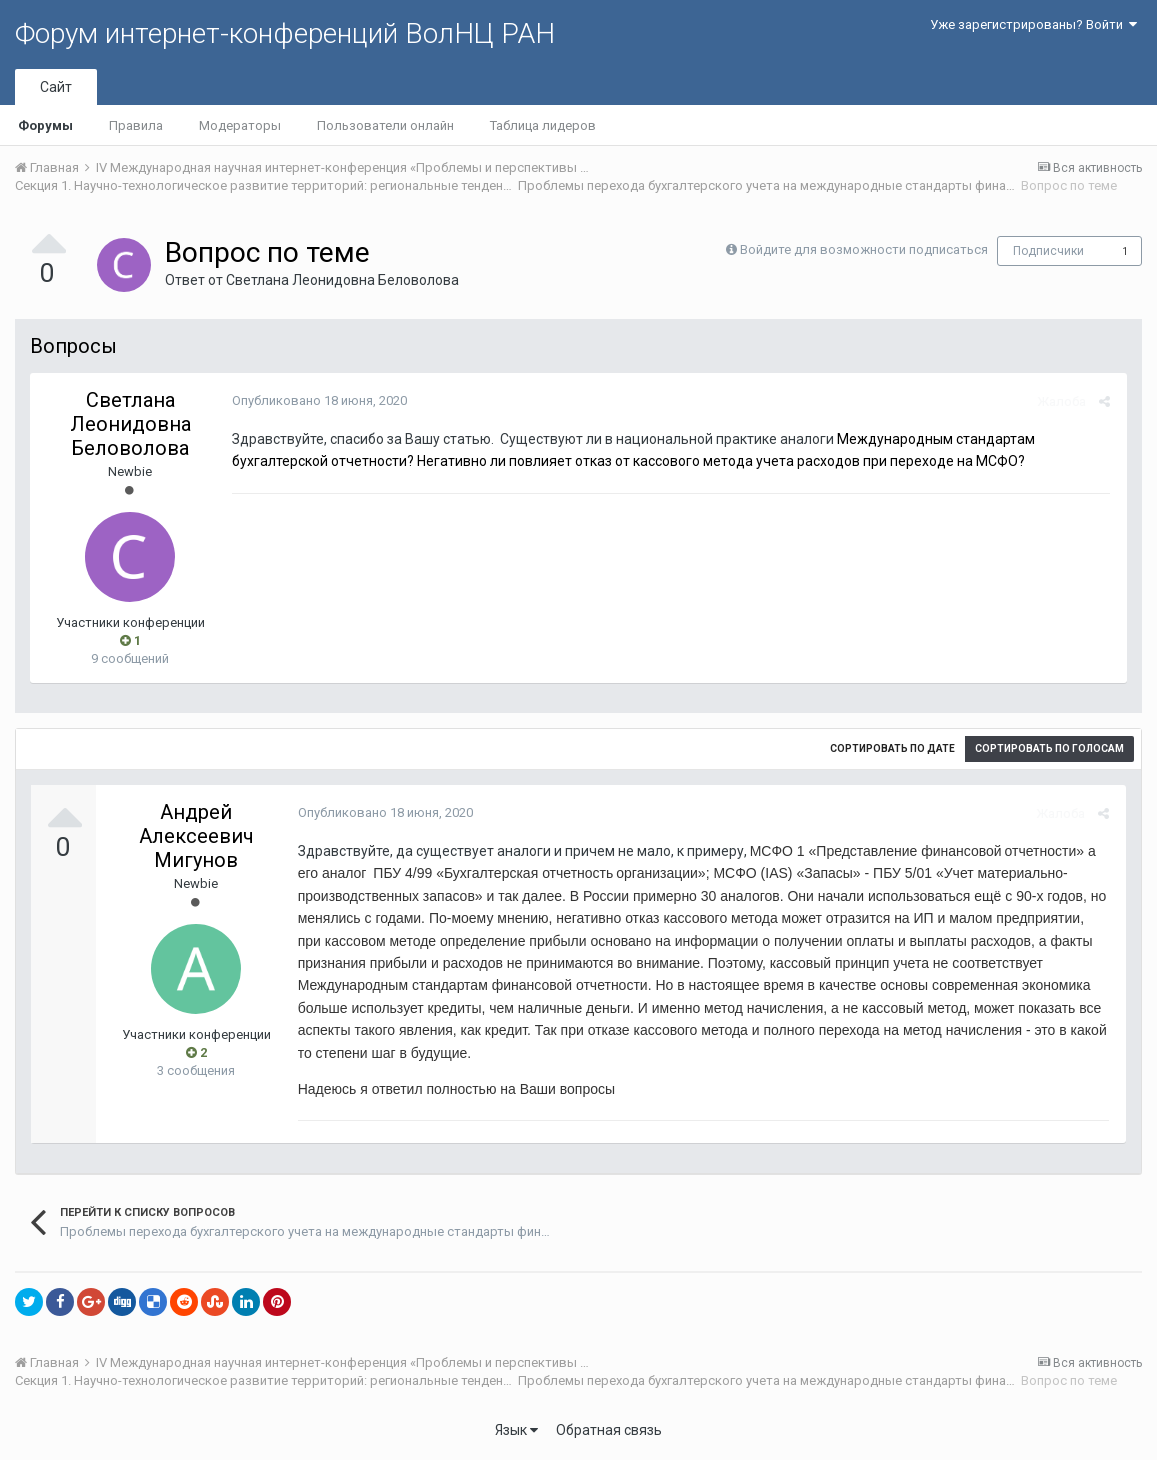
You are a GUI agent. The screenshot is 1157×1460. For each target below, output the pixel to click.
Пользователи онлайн (385, 125)
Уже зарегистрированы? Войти (1033, 24)
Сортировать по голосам (1049, 748)
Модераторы (240, 125)
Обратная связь (609, 1430)
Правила (136, 125)
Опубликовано (317, 400)
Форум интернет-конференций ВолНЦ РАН (285, 33)
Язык (516, 1430)
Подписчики (1048, 251)
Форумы (45, 125)
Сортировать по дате (892, 748)
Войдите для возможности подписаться (864, 249)
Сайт (56, 87)
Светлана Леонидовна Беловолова (342, 280)
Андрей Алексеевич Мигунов (196, 836)
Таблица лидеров (543, 125)
